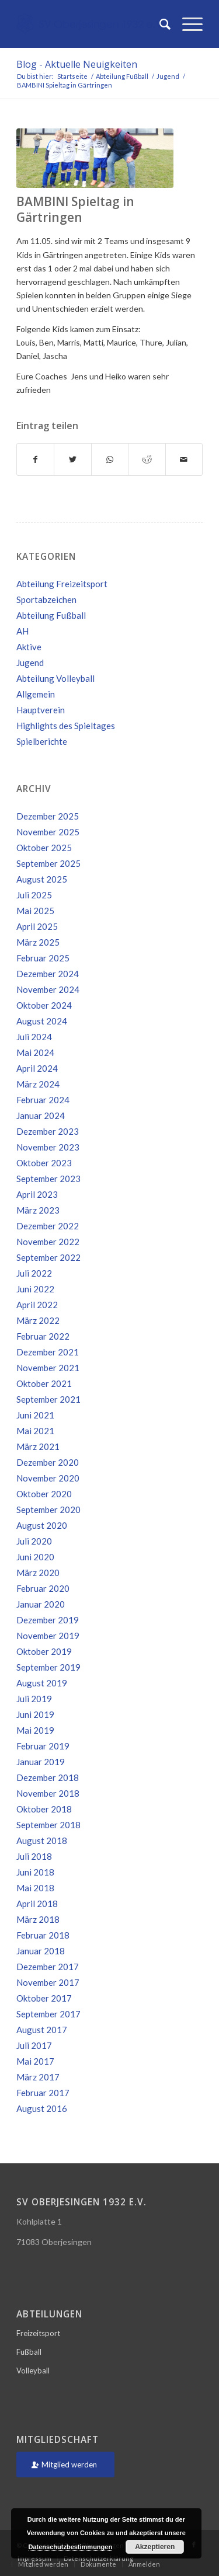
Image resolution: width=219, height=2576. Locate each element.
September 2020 (48, 1509)
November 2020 (47, 1478)
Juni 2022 (35, 1289)
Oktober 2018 (44, 1809)
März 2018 (38, 1919)
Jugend (30, 662)
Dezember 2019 (47, 1620)
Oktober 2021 (44, 1383)
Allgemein (35, 694)
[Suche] (159, 24)
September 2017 (48, 2014)
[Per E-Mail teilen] (184, 459)
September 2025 (48, 863)
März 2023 (38, 1210)
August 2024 (41, 1021)
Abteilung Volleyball (55, 678)
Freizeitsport (38, 2333)
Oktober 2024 (44, 1005)
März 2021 (38, 1446)
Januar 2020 (40, 1604)
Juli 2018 (34, 1856)
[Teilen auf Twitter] (72, 459)
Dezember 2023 (47, 1131)
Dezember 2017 (47, 1966)
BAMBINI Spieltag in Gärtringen (75, 209)
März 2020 (38, 1572)
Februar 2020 (42, 1588)
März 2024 (38, 1084)
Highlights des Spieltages (65, 725)
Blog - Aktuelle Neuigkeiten (76, 64)
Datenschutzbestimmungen (71, 2546)
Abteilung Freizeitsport (61, 583)
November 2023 (47, 1147)
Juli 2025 (34, 895)
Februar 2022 (42, 1336)
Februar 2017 (42, 2092)
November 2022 (47, 1241)
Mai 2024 (35, 1052)
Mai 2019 (35, 1730)
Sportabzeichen (46, 599)
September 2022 (48, 1257)
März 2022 (38, 1320)
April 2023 (37, 1194)
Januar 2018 (40, 1951)
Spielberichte (41, 741)
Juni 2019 (35, 1714)
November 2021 (47, 1367)
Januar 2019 (40, 1761)
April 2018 (37, 1903)
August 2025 (41, 879)
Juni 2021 (35, 1415)
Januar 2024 (40, 1115)
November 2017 (47, 1982)
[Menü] (187, 24)
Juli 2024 (34, 1036)
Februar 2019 (42, 1746)
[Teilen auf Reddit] (146, 459)
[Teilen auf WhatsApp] (110, 459)
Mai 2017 (35, 2061)
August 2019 (41, 1683)
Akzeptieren (155, 2547)
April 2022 (37, 1304)
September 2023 (48, 1178)
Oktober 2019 (44, 1651)
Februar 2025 (42, 958)
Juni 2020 (35, 1557)
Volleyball (33, 2370)
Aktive (28, 647)
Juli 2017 (34, 2045)
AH (22, 631)
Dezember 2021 (47, 1352)
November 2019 (47, 1635)
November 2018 (47, 1793)
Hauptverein (40, 710)
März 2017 (38, 2077)
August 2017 (41, 2029)
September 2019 (48, 1667)
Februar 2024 (42, 1099)
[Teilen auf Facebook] (35, 459)
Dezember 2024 (47, 973)
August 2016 (41, 2108)
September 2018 (48, 1824)
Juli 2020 (34, 1541)
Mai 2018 (35, 1888)
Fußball (28, 2352)
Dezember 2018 (47, 1777)
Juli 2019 (34, 1698)
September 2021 (48, 1399)
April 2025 (37, 926)
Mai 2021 (35, 1430)
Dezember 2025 (47, 816)
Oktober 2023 (44, 1163)
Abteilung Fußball (51, 615)
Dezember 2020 (47, 1462)
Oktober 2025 (44, 847)
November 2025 (47, 832)
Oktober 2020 (44, 1494)
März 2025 (38, 942)
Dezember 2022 (47, 1226)
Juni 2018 (35, 1872)
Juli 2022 (34, 1273)
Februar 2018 (42, 1935)
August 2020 (41, 1525)
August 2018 (41, 1840)
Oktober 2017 (44, 1998)
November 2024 (47, 989)
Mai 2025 (35, 910)
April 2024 (37, 1068)
